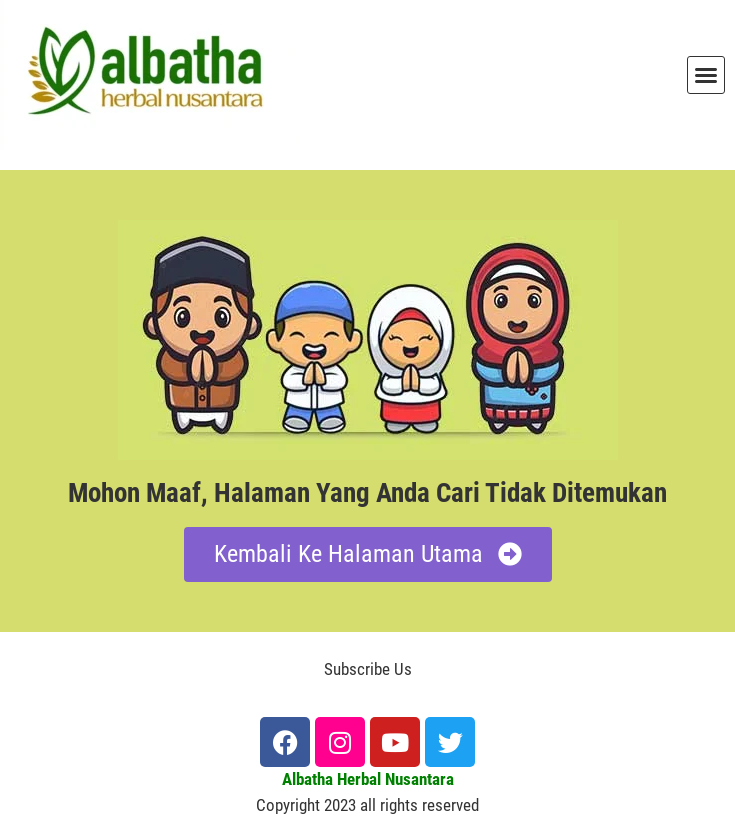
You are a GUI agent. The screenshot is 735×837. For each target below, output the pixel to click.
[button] (706, 75)
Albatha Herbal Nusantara (368, 779)
